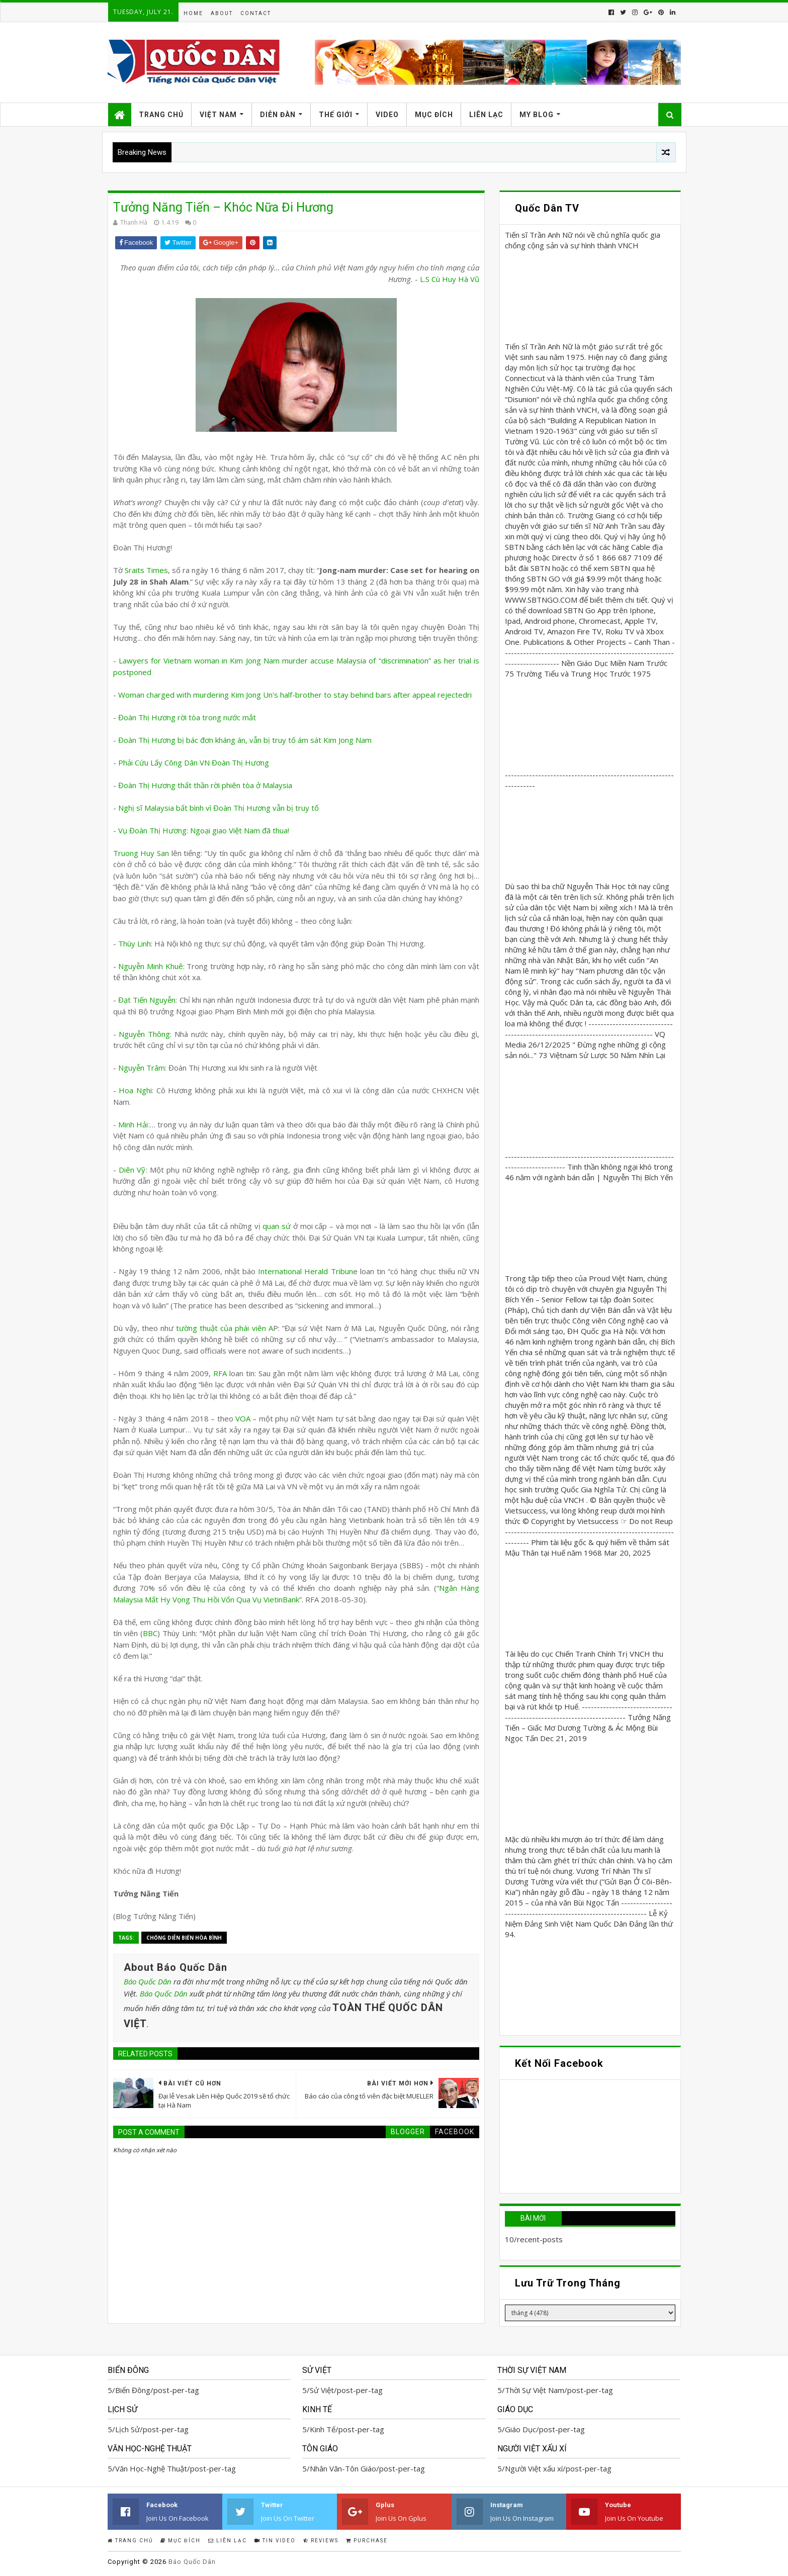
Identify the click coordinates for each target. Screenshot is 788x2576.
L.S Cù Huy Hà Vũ (449, 279)
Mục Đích (434, 115)
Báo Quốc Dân (147, 1981)
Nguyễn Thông (144, 1034)
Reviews (320, 2540)
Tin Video (275, 2540)
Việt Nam (218, 115)
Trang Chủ (161, 115)
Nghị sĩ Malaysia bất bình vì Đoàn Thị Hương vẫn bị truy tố (218, 808)
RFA (220, 1373)
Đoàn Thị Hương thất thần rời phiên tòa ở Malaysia (205, 785)
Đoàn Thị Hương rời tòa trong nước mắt (187, 717)
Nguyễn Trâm (141, 1068)
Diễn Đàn (278, 115)
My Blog (536, 115)
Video (387, 115)
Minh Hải (133, 1124)
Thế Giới (336, 115)
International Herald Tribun (305, 1271)
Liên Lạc (486, 115)
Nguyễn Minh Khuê (150, 966)
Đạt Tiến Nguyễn (147, 1000)
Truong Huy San (141, 853)
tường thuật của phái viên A (223, 1328)
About (222, 13)
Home (193, 13)
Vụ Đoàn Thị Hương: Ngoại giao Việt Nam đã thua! (203, 830)
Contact (255, 13)
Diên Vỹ (132, 1170)
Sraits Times (146, 570)
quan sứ (276, 1226)
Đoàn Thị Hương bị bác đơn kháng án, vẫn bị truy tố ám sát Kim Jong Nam (245, 740)
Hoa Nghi (135, 1090)
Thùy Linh (134, 943)
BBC (150, 1633)
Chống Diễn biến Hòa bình (184, 1937)
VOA (242, 1418)
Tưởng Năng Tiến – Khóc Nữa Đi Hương (223, 207)
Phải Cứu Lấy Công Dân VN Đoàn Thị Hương (193, 762)
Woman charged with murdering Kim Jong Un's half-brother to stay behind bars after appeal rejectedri (295, 695)
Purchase (367, 2540)
